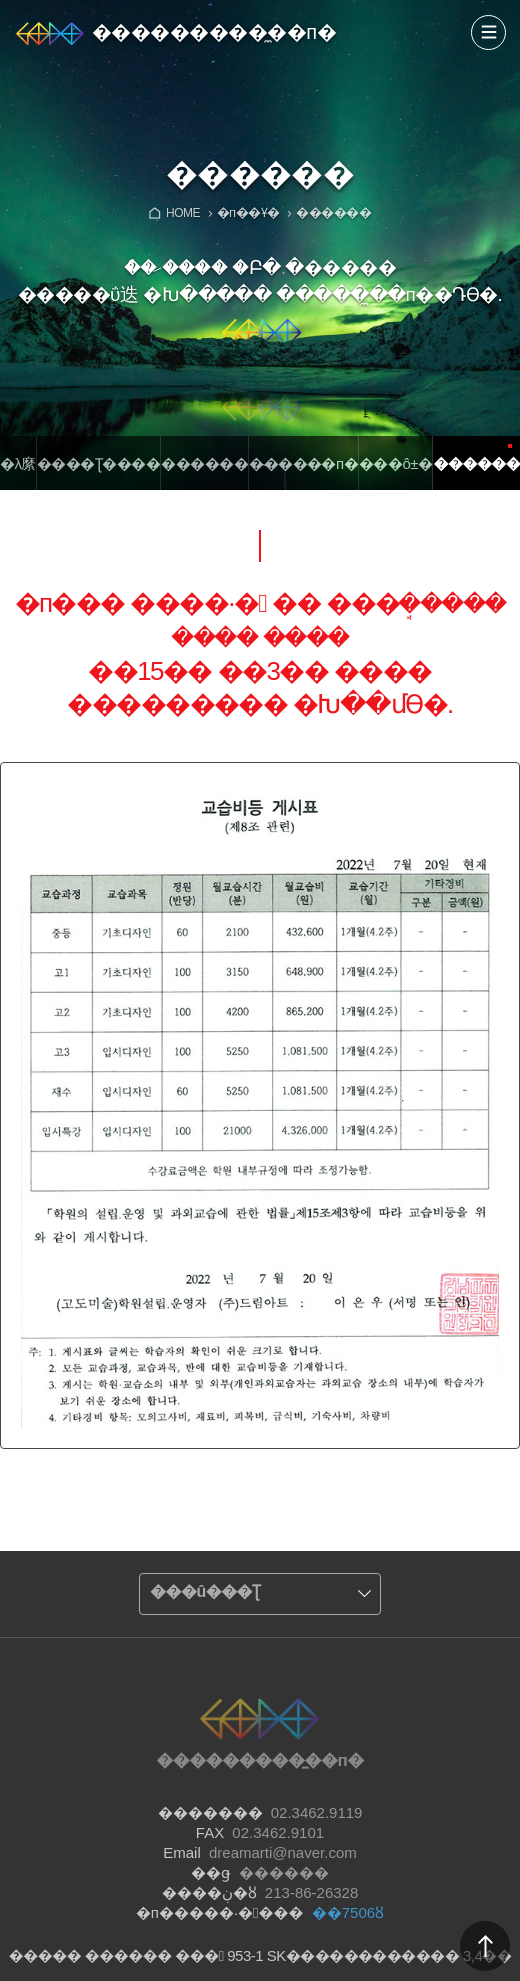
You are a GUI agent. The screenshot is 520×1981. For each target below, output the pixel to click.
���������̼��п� (214, 32)
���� (488, 32)
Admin (516, 4)
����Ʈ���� (98, 463)
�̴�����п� (303, 463)
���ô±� (395, 463)
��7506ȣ (348, 1912)
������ (204, 463)
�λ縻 (18, 463)
